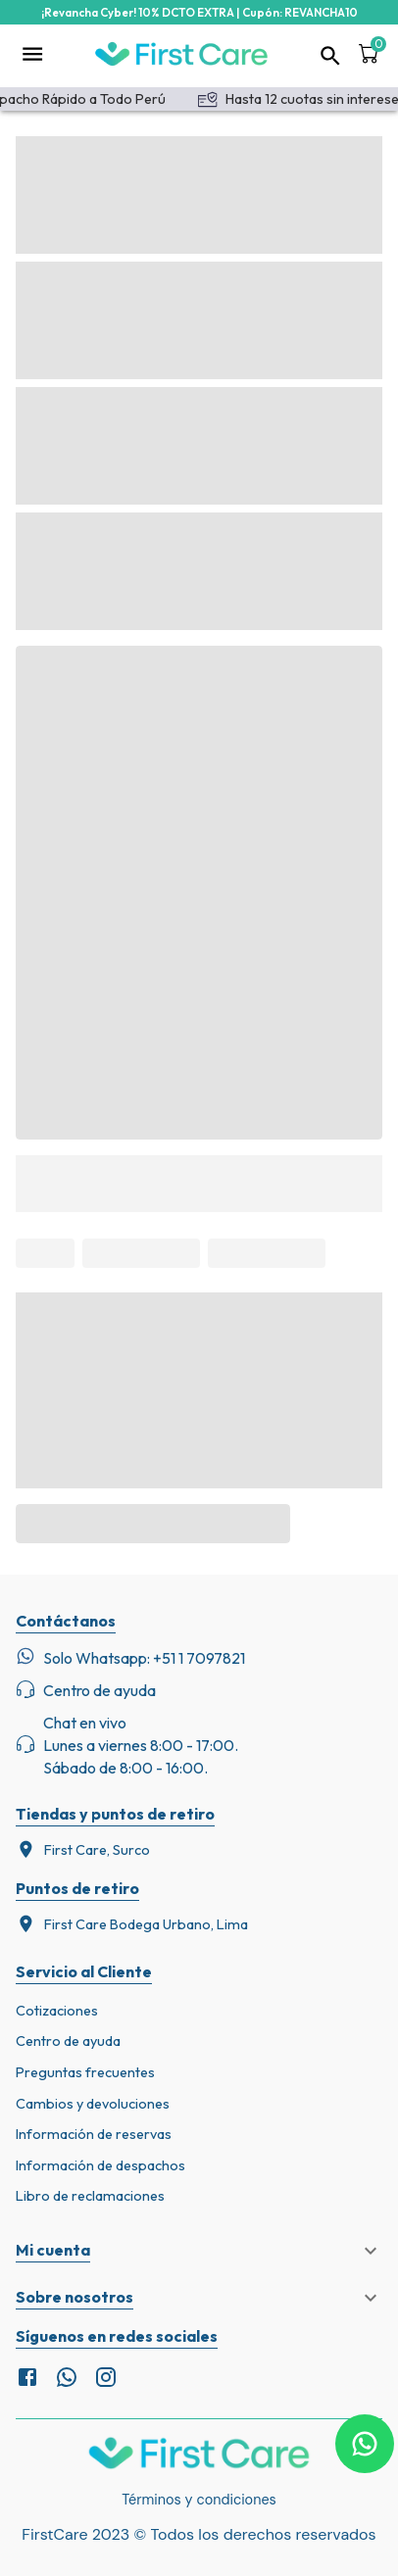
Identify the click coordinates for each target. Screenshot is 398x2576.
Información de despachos (100, 2165)
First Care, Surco (83, 1849)
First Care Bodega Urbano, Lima (132, 1924)
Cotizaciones (57, 2010)
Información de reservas (94, 2134)
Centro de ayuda (68, 2041)
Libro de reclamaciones (90, 2196)
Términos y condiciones (199, 2499)
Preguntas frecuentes (85, 2072)
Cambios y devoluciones (93, 2104)
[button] (199, 2250)
